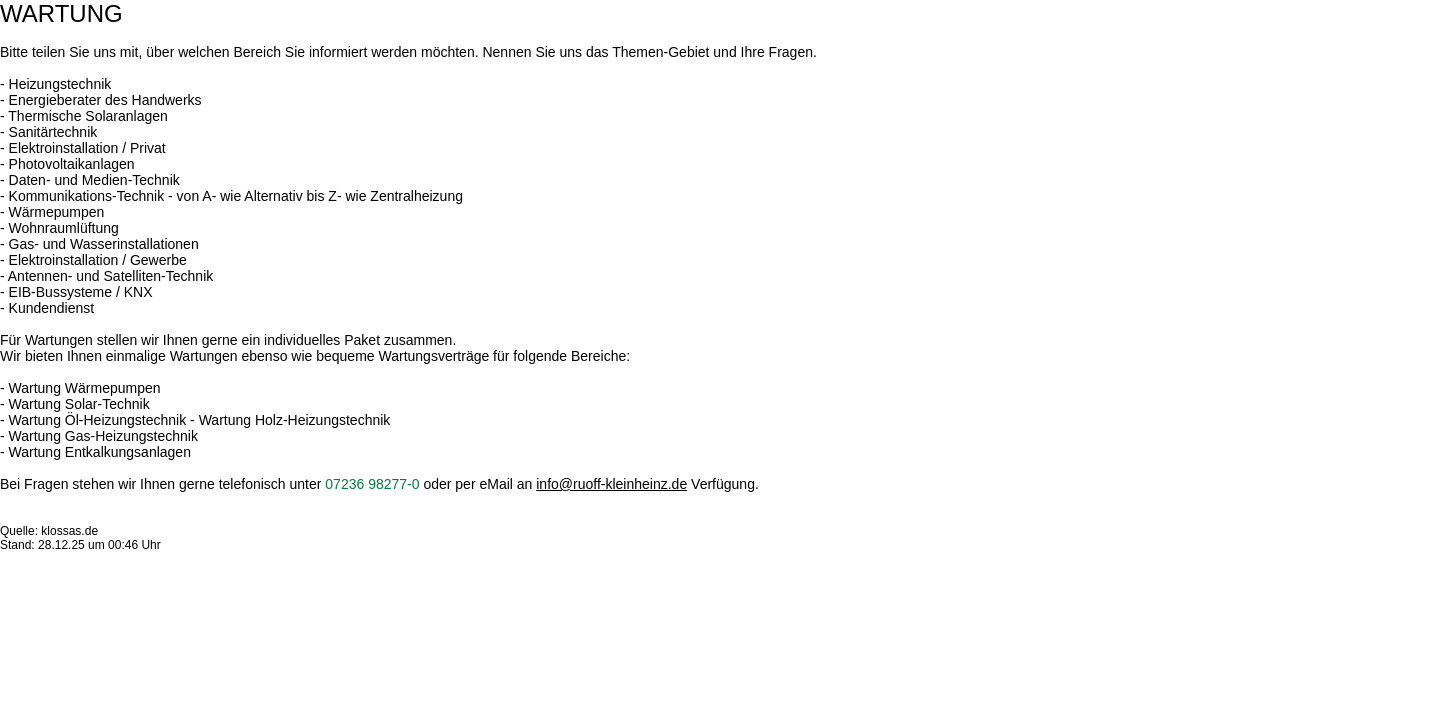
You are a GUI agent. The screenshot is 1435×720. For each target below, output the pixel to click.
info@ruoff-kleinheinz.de (611, 484)
